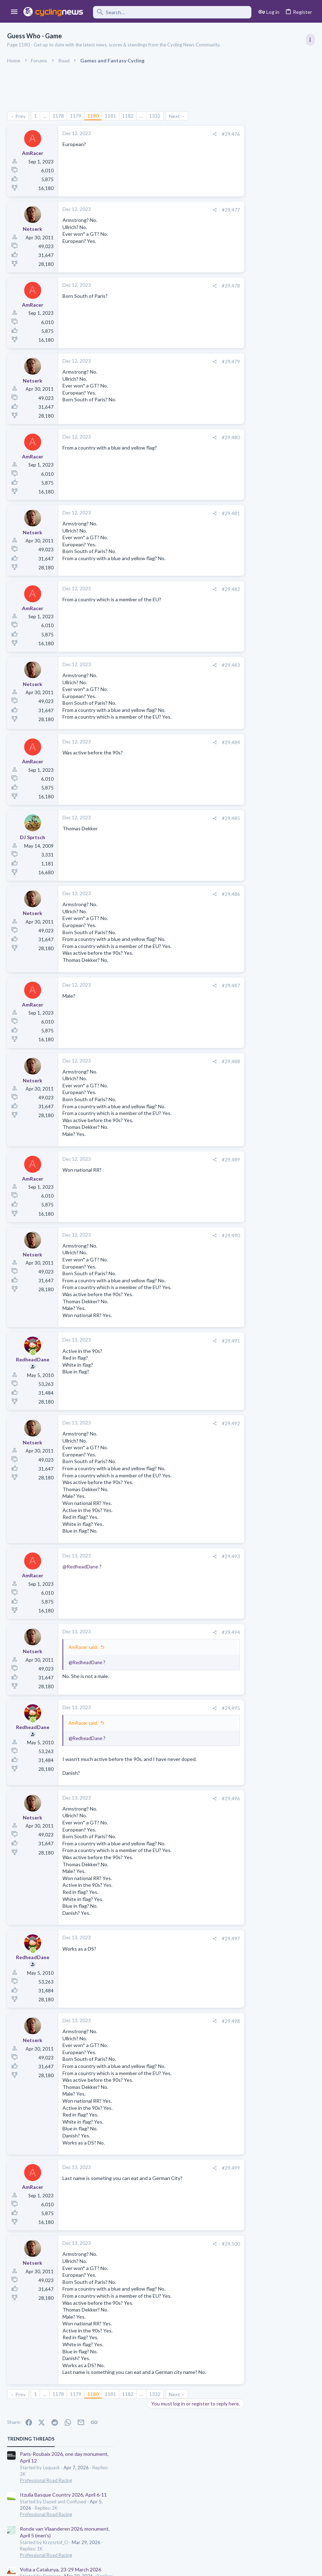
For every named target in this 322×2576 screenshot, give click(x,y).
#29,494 (188, 1632)
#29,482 (188, 589)
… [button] (45, 116)
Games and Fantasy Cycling (249, 427)
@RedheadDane (80, 1566)
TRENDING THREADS (232, 115)
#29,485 (188, 818)
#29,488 (188, 1061)
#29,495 (188, 1708)
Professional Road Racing (247, 156)
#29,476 (188, 134)
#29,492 (188, 1423)
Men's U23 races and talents (252, 469)
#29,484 (188, 742)
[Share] (171, 134)
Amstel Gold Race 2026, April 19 (257, 497)
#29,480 (188, 437)
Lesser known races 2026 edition (257, 442)
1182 (127, 116)
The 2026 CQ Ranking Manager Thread (265, 414)
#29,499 (188, 2168)
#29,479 (188, 361)
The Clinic (231, 572)
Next (174, 116)
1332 (154, 116)
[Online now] (32, 1352)
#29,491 (188, 1341)
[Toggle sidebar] (310, 40)
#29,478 (188, 286)
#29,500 (188, 2244)
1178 (58, 116)
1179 (75, 116)
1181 (110, 116)
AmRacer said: (83, 1647)
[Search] (172, 12)
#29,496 (188, 1798)
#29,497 (188, 1938)
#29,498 (188, 2021)
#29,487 (188, 985)
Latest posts (225, 399)
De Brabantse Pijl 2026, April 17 (256, 361)
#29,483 (188, 665)
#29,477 (188, 210)
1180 (93, 116)
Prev (20, 116)
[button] (14, 12)
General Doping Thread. (247, 559)
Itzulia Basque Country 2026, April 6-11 (264, 171)
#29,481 (188, 513)
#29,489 (188, 1159)
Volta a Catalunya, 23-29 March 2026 (261, 245)
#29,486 (188, 894)
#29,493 (188, 1556)
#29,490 (188, 1235)
